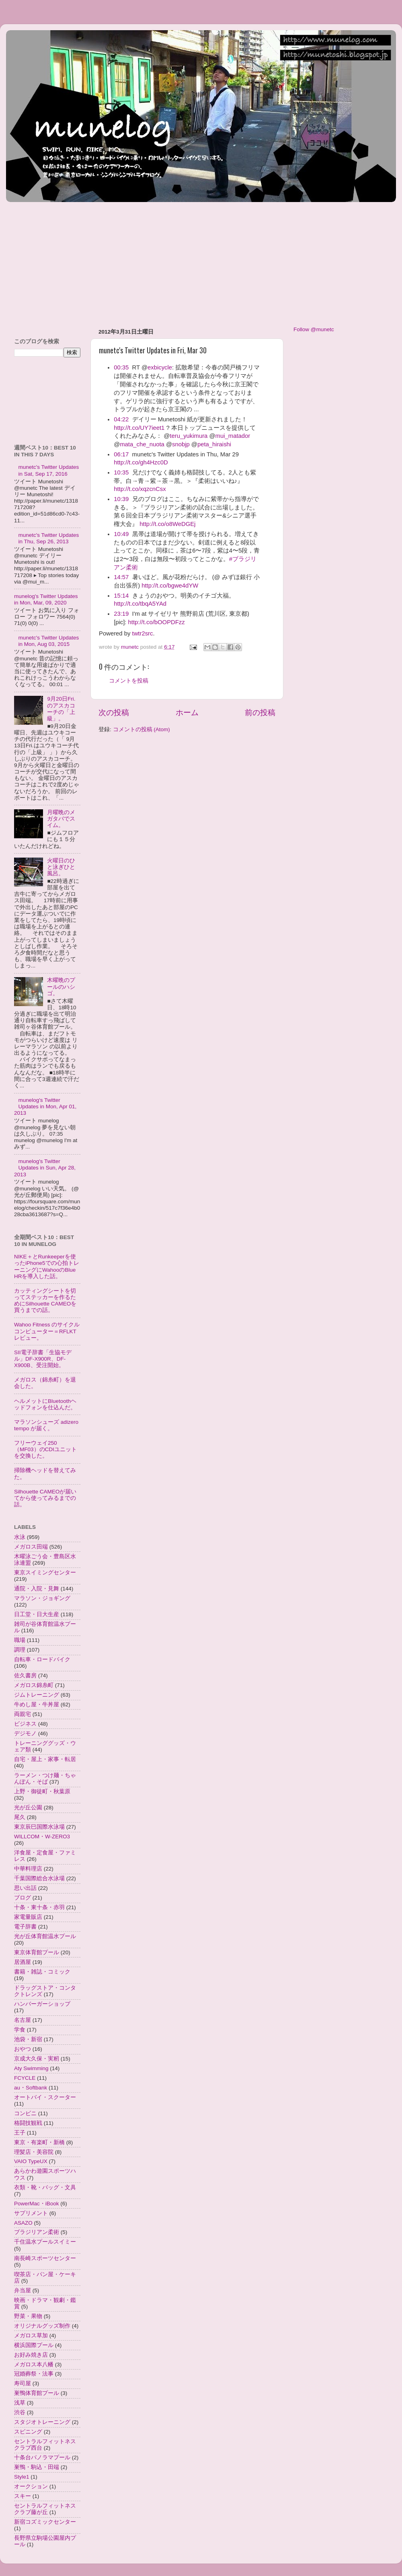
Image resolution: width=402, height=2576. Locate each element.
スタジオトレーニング (42, 2422)
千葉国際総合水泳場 (39, 1878)
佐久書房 (25, 1676)
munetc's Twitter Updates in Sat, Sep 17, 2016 (48, 470)
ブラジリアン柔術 (36, 2232)
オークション (31, 2486)
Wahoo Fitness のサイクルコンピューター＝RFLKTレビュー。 (47, 1331)
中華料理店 (28, 1869)
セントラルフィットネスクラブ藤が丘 (45, 2509)
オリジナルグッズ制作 (42, 2326)
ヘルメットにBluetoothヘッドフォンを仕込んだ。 (45, 1404)
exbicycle (160, 367)
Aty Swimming (31, 2068)
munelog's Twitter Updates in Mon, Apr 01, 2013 (45, 1106)
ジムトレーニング (36, 1695)
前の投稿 (260, 712)
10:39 (121, 499)
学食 (19, 2030)
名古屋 (22, 2020)
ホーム (187, 712)
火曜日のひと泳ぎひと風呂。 (61, 867)
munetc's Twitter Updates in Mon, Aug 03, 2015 (48, 641)
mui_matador (232, 436)
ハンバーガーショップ (42, 2004)
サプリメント (31, 2213)
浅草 (19, 2403)
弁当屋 (22, 2290)
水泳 (19, 1537)
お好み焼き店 (31, 2355)
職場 (19, 1640)
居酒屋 (22, 1962)
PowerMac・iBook (36, 2204)
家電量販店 (28, 1917)
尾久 (19, 1817)
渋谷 (19, 2412)
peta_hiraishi (214, 444)
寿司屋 (22, 2383)
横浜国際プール (33, 2345)
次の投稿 (113, 712)
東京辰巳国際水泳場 (39, 1827)
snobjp (181, 444)
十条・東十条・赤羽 (39, 1907)
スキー (22, 2496)
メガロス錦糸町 (33, 1685)
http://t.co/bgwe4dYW (170, 585)
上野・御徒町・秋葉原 (42, 1791)
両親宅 (22, 1714)
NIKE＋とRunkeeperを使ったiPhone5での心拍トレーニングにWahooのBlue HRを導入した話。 (46, 1266)
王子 (19, 2133)
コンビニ (25, 2113)
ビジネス (25, 1724)
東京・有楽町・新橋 (39, 2142)
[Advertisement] (151, 261)
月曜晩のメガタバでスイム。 (61, 818)
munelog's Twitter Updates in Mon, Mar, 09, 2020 (46, 599)
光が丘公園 (28, 1808)
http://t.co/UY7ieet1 (139, 428)
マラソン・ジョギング (42, 1598)
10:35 (121, 472)
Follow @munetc (313, 329)
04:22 (121, 419)
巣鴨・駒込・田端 (36, 2467)
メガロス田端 (31, 1547)
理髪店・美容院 (33, 2152)
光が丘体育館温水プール (45, 1936)
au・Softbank (30, 2088)
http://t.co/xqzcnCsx (140, 489)
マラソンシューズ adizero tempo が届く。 (46, 1425)
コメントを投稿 (128, 681)
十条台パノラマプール (42, 2457)
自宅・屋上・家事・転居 (45, 1759)
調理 (19, 1650)
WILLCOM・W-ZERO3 (42, 1837)
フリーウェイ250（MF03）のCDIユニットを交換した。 (45, 1449)
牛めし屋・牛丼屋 (36, 1705)
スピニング (28, 2432)
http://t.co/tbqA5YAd (140, 603)
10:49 (121, 534)
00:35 (121, 367)
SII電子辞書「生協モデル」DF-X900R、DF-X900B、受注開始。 (43, 1358)
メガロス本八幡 (33, 2365)
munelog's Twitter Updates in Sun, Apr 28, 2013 (45, 1167)
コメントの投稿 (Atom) (141, 729)
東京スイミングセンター (45, 1573)
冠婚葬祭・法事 (33, 2374)
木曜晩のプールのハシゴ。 (61, 986)
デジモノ (25, 1733)
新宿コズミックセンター (45, 2522)
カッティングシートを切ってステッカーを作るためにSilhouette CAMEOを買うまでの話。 (45, 1301)
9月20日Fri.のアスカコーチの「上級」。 (61, 709)
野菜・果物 (28, 2316)
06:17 (121, 454)
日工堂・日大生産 (36, 1614)
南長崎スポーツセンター (45, 2258)
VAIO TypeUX (30, 2161)
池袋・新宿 (28, 2039)
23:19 (121, 613)
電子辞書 (25, 1927)
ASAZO (23, 2223)
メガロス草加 (31, 2336)
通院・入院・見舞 (36, 1589)
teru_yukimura (188, 436)
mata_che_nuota (142, 444)
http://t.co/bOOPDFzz (156, 622)
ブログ (22, 1898)
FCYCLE (24, 2078)
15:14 (121, 595)
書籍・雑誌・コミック (42, 1972)
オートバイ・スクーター (45, 2097)
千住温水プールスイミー (45, 2242)
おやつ (22, 2049)
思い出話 (25, 1888)
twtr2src (142, 633)
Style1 (21, 2477)
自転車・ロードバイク (42, 1659)
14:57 (121, 577)
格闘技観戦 (28, 2123)
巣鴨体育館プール (36, 2393)
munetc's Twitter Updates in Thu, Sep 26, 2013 (48, 538)
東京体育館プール (36, 1952)
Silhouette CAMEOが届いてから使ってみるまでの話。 (45, 1498)
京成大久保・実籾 (36, 2059)
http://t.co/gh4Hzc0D (141, 462)
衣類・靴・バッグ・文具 (45, 2187)
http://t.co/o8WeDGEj (167, 524)
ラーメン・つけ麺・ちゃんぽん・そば (45, 1778)
